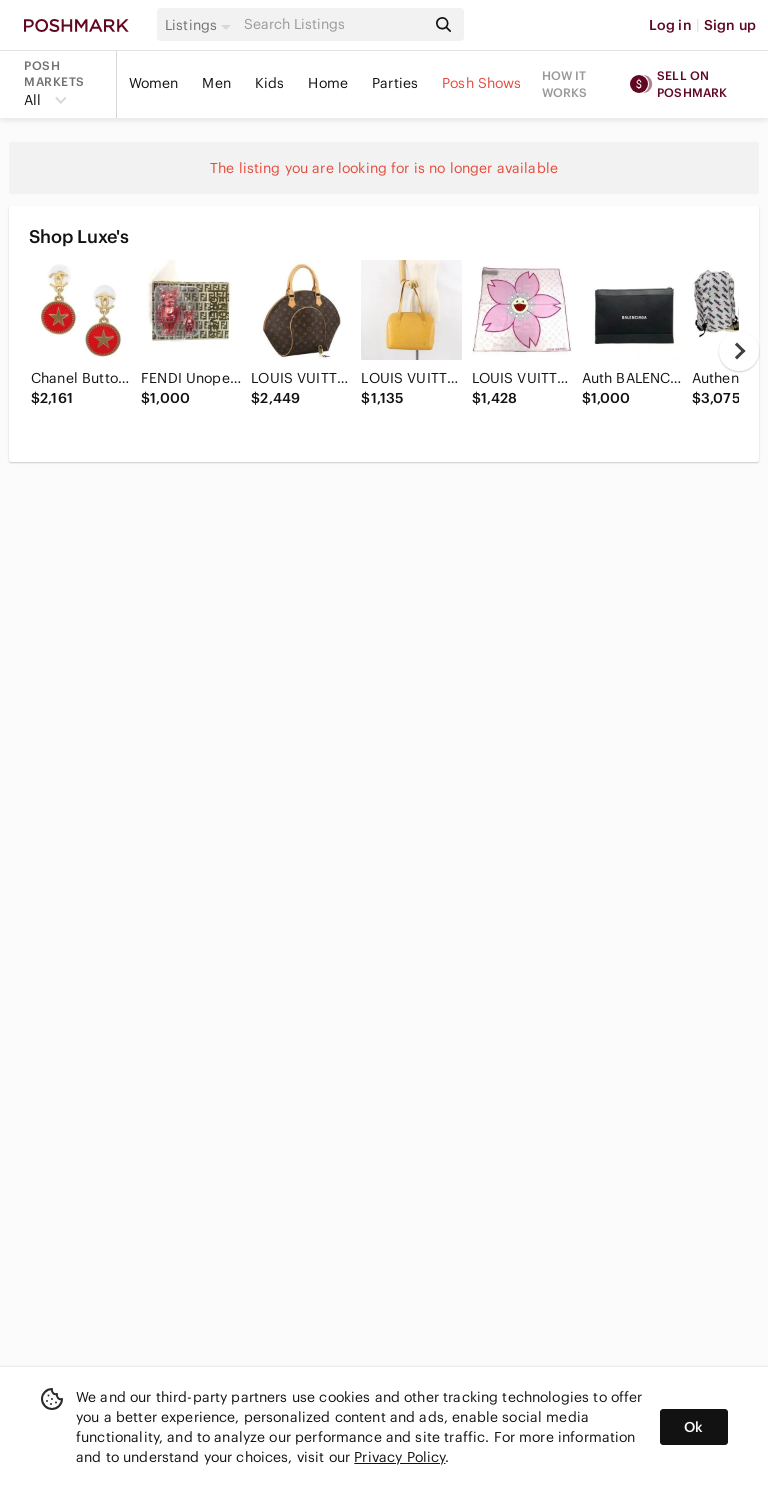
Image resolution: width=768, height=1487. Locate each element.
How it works (565, 84)
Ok (693, 1427)
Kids (270, 83)
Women (154, 83)
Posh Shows (482, 83)
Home (328, 83)
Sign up (730, 25)
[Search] (333, 24)
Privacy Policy (399, 1457)
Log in (670, 25)
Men (216, 83)
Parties (395, 83)
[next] (739, 351)
